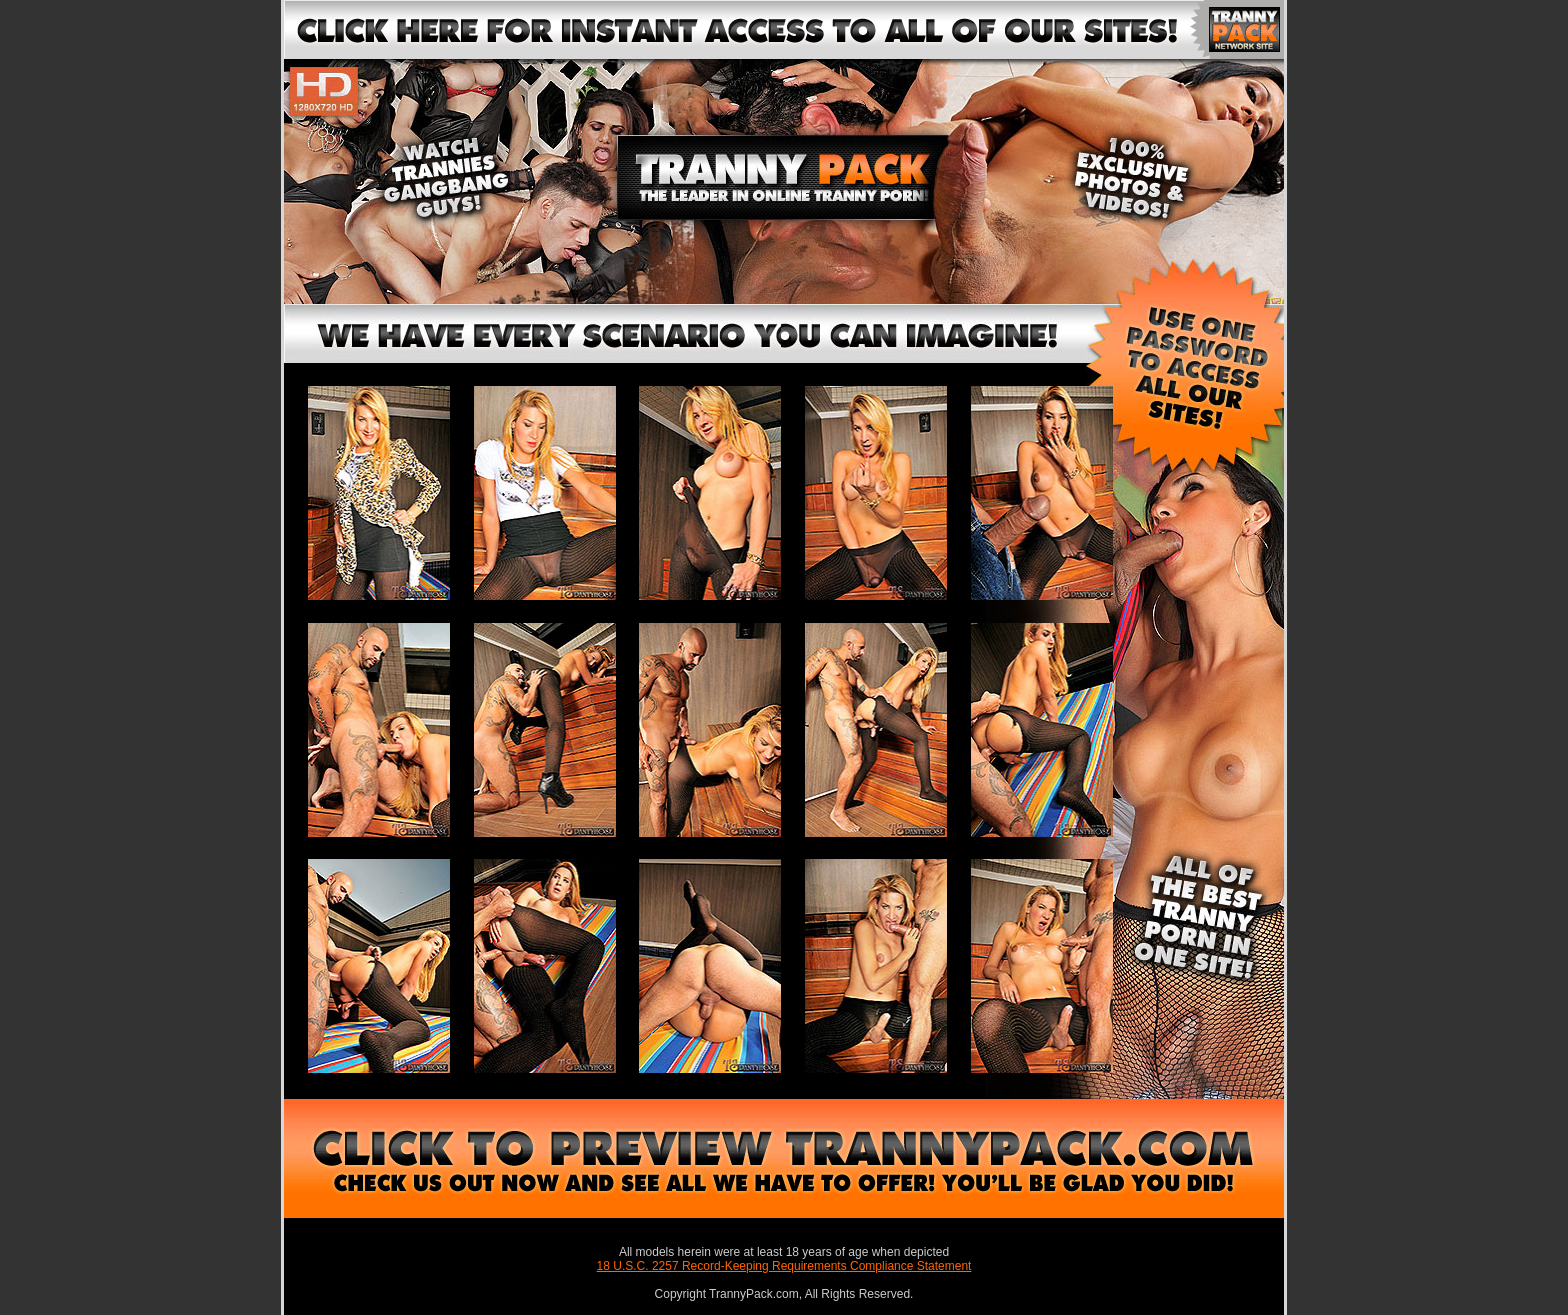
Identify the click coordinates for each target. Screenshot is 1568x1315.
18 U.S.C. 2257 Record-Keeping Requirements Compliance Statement (784, 1266)
